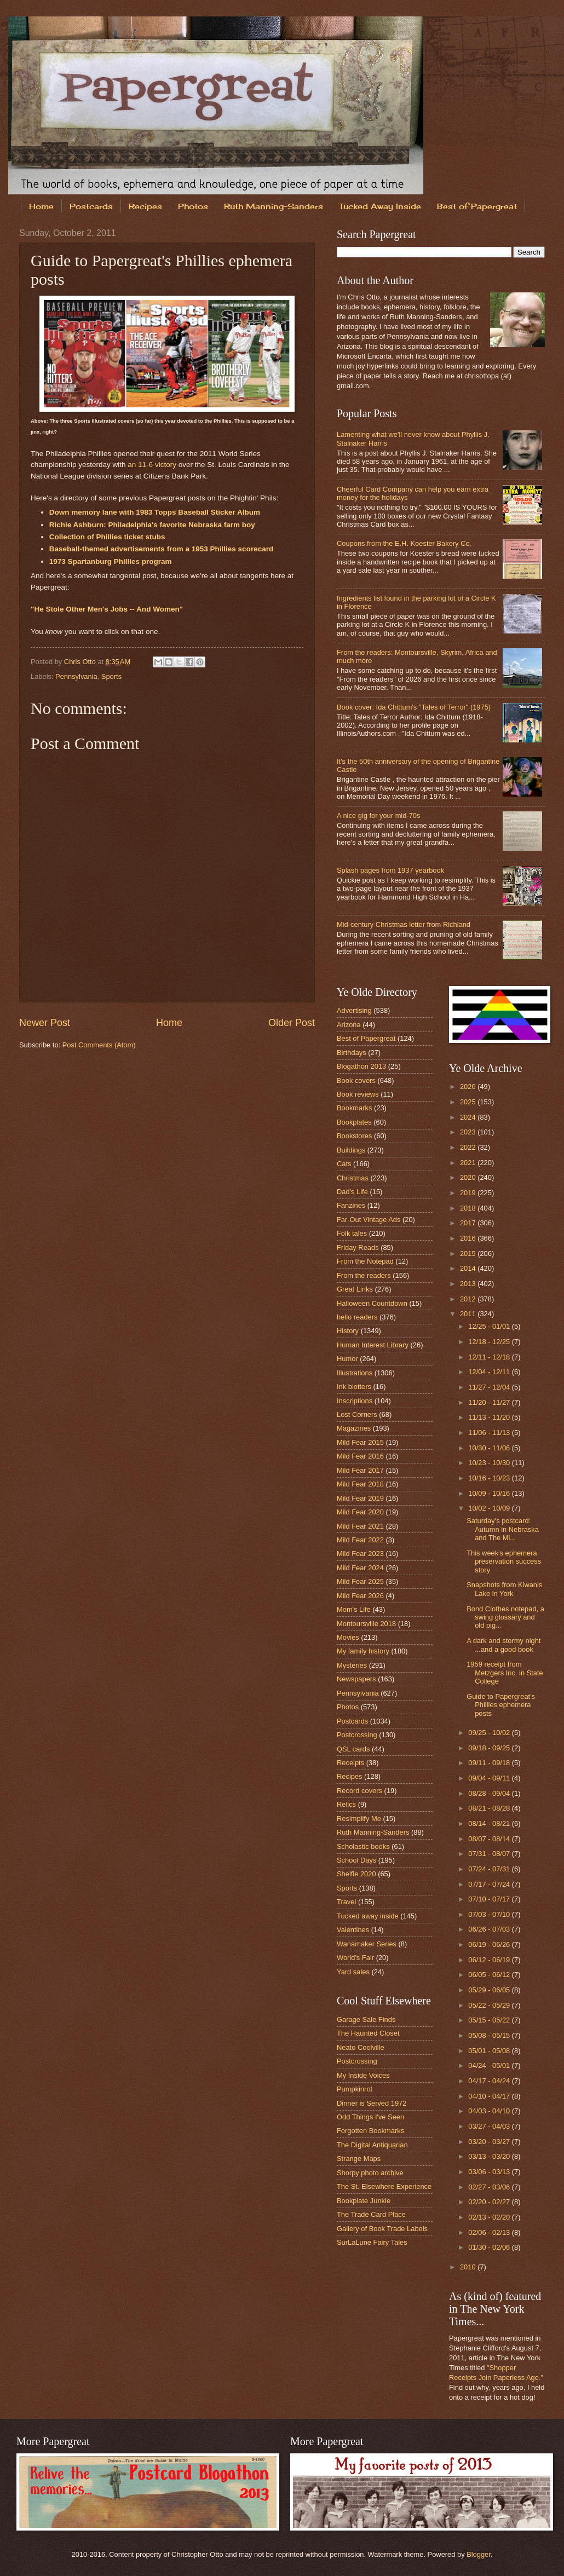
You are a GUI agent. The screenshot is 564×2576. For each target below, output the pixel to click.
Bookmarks (354, 1108)
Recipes (145, 206)
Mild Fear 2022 (360, 1540)
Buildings (351, 1150)
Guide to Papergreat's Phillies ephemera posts (501, 1705)
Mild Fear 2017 (360, 1470)
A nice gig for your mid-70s (378, 815)
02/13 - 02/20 (489, 2217)
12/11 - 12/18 (489, 1357)
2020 (468, 1177)
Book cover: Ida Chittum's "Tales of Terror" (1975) (414, 707)
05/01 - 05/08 (489, 2051)
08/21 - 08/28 (489, 1808)
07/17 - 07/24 (489, 1884)
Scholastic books (363, 1846)
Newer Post (44, 1022)
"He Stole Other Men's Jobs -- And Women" (107, 609)
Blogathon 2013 (361, 1066)
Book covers (356, 1080)
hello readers (357, 1317)
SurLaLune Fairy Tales (372, 2242)
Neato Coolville (360, 2047)
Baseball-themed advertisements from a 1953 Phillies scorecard (161, 549)
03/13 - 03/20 (489, 2156)
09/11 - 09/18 (489, 1763)
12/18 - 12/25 (489, 1342)
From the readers (364, 1275)
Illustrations (354, 1373)
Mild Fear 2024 (360, 1568)
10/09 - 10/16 (489, 1493)
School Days (356, 1860)
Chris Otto (81, 662)
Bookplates (354, 1122)
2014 (468, 1268)
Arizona (349, 1025)
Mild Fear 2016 (360, 1456)
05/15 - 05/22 (489, 2020)
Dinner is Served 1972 (371, 2103)
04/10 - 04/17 (489, 2096)
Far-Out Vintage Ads (368, 1219)
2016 (468, 1238)
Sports (111, 676)
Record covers (359, 1791)
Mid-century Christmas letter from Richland (403, 924)
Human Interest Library (372, 1345)
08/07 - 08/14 (489, 1839)
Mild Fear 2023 (360, 1553)
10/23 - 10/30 (489, 1463)
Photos (193, 206)
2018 (468, 1208)
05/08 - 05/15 (489, 2035)
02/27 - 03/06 (489, 2187)
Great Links (355, 1289)
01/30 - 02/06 (489, 2247)
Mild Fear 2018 (360, 1484)
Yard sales (353, 1972)
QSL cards (353, 1749)
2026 (468, 1086)
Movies (348, 1637)
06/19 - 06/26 (489, 1944)
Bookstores (354, 1136)
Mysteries (352, 1665)
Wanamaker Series (366, 1944)
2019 (468, 1193)
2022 (468, 1147)
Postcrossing (357, 1735)
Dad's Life (352, 1192)
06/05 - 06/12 (489, 1974)
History (348, 1331)
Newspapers (356, 1679)
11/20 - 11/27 (489, 1402)
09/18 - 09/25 (489, 1748)
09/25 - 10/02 (489, 1732)
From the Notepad (365, 1261)
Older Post (291, 1022)
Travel (346, 1902)
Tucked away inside (368, 1916)
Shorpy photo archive (370, 2173)
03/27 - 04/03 (489, 2126)
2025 (468, 1102)
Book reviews (358, 1094)
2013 (468, 1284)
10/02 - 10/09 (489, 1508)
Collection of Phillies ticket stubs (107, 537)
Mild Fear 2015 (360, 1442)
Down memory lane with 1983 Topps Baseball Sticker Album (154, 512)
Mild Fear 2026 (360, 1596)
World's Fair (355, 1957)
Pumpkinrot (354, 2089)
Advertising (354, 1010)
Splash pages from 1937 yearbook (390, 870)
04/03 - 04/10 (489, 2111)
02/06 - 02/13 (489, 2232)
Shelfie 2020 (356, 1874)
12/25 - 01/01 (489, 1326)
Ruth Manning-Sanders (273, 206)
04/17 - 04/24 (489, 2081)
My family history (363, 1651)
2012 (468, 1299)
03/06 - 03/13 (489, 2172)
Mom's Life (354, 1609)
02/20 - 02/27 (489, 2202)
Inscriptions (354, 1401)
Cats (344, 1164)
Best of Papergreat (366, 1038)
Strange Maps (359, 2158)
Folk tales (352, 1233)
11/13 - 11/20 (489, 1417)
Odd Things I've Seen (370, 2117)
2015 (468, 1253)
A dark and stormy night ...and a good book (503, 1644)
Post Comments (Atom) (99, 1045)
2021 (468, 1163)
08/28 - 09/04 (489, 1793)
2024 (468, 1117)
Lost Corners (357, 1414)
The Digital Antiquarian (372, 2145)
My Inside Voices (363, 2075)
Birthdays (351, 1052)
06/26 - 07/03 (489, 1929)
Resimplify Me (359, 1818)
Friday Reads (358, 1247)
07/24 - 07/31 (489, 1869)
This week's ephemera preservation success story (504, 1561)
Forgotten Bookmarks (370, 2131)
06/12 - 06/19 (489, 1960)
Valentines (353, 1930)
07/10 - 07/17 (489, 1899)
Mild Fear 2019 (360, 1498)
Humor (347, 1359)
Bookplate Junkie (363, 2201)
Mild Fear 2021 (360, 1526)
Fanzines (351, 1205)
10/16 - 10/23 (489, 1478)
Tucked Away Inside (380, 206)
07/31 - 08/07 (489, 1853)
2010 (468, 2267)
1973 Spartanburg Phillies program (110, 561)
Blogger (479, 2554)
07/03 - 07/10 (489, 1914)
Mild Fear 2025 (360, 1581)
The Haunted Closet (368, 2033)
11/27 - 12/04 (489, 1387)
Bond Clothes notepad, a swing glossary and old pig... (505, 1617)
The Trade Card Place (371, 2214)
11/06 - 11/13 (489, 1432)
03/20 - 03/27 (489, 2141)
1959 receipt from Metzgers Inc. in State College (505, 1672)
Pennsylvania (76, 676)
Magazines (354, 1428)
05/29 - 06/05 (489, 1990)
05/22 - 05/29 (489, 2005)
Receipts (350, 1763)
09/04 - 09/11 (489, 1778)
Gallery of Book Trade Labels (382, 2229)
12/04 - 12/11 (489, 1372)
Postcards (91, 206)
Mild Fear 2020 (360, 1512)
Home (41, 206)
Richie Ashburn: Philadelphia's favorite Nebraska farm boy (152, 525)
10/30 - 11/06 (489, 1448)
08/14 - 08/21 (489, 1823)
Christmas (353, 1178)
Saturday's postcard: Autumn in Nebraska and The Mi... (503, 1529)
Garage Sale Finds (366, 2019)
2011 (468, 1314)
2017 (468, 1223)
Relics (346, 1804)
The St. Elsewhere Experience (384, 2186)
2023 (468, 1132)
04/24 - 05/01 (489, 2065)
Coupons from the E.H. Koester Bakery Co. (404, 543)
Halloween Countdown (372, 1303)
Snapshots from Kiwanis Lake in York (504, 1589)
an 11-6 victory (152, 464)
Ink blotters (354, 1386)
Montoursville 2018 (366, 1624)
